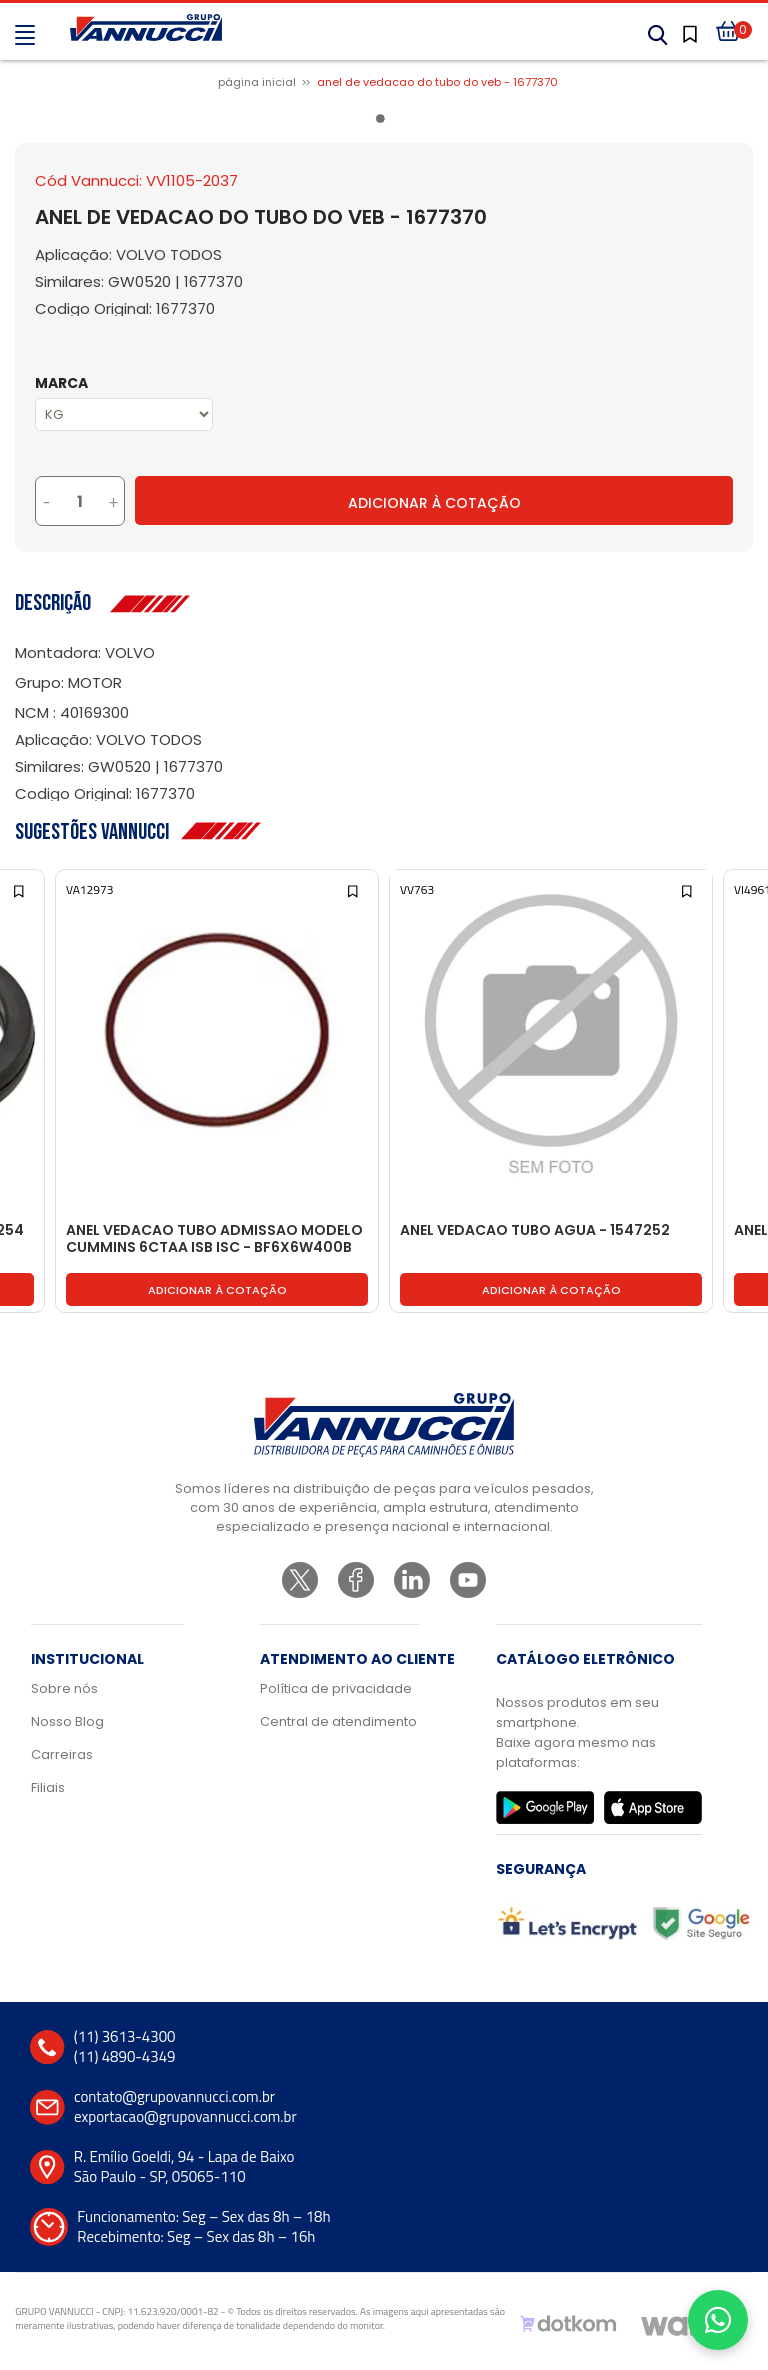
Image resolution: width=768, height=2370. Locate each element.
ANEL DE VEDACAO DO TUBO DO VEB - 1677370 (437, 82)
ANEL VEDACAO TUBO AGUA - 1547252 (535, 1231)
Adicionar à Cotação (434, 503)
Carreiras (62, 1754)
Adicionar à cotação (217, 1290)
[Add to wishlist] (20, 889)
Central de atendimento (338, 1721)
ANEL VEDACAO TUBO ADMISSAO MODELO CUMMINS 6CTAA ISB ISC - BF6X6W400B (214, 1239)
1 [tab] (384, 122)
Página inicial (257, 82)
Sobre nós (64, 1688)
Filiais (48, 1787)
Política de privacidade (336, 1688)
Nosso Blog (67, 1721)
